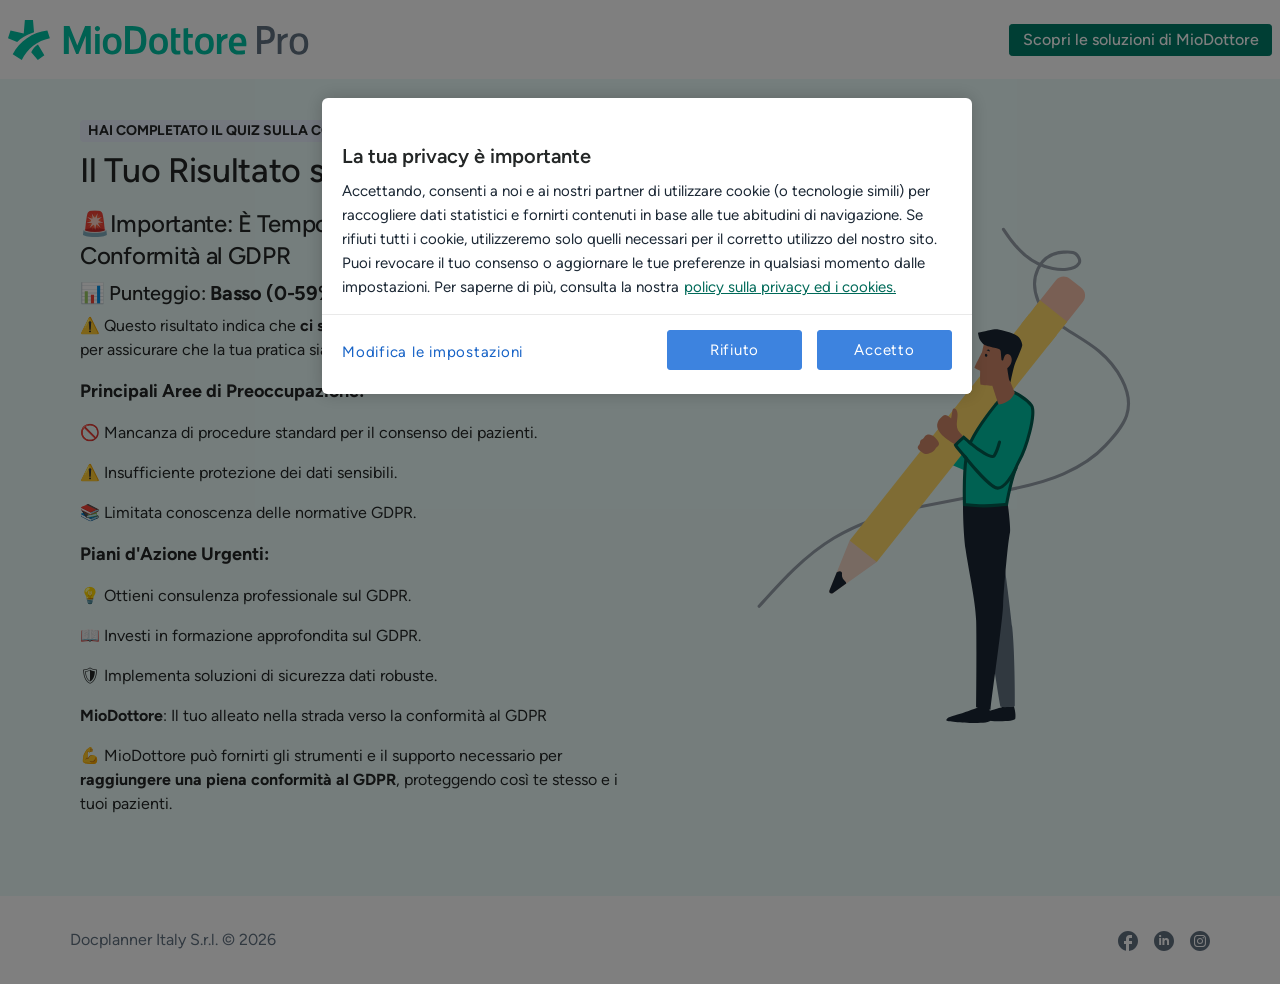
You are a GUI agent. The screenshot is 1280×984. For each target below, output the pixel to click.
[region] (647, 246)
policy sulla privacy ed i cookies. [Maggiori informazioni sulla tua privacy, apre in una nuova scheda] (790, 287)
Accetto (884, 350)
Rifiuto (734, 350)
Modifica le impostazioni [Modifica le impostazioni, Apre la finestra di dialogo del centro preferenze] (432, 352)
